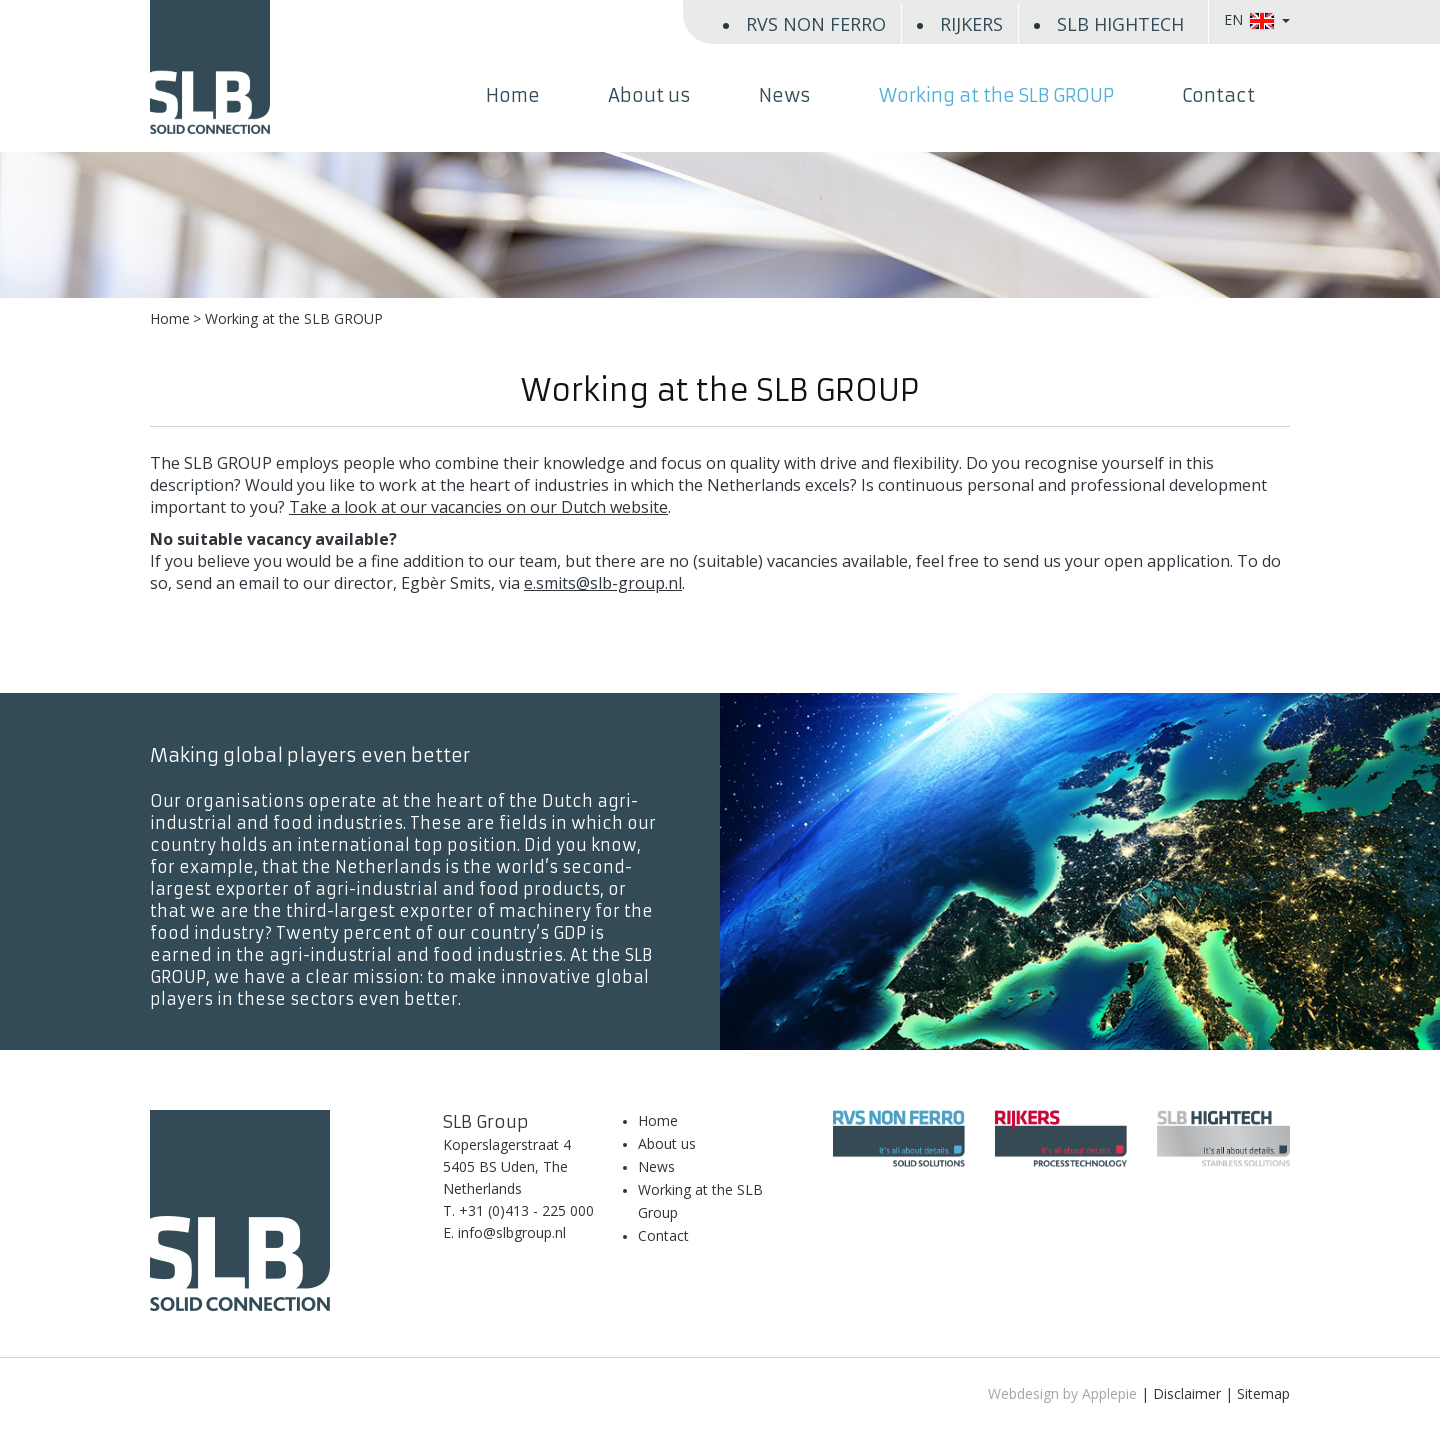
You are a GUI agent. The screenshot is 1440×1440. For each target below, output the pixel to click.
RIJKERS (971, 24)
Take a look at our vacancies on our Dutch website (478, 507)
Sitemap (1263, 1393)
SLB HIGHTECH (1120, 24)
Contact (1218, 95)
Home (513, 95)
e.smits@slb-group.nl (603, 583)
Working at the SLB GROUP (996, 95)
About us (649, 95)
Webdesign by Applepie (1062, 1393)
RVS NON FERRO (816, 24)
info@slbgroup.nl (512, 1232)
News (785, 95)
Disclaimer (1187, 1393)
